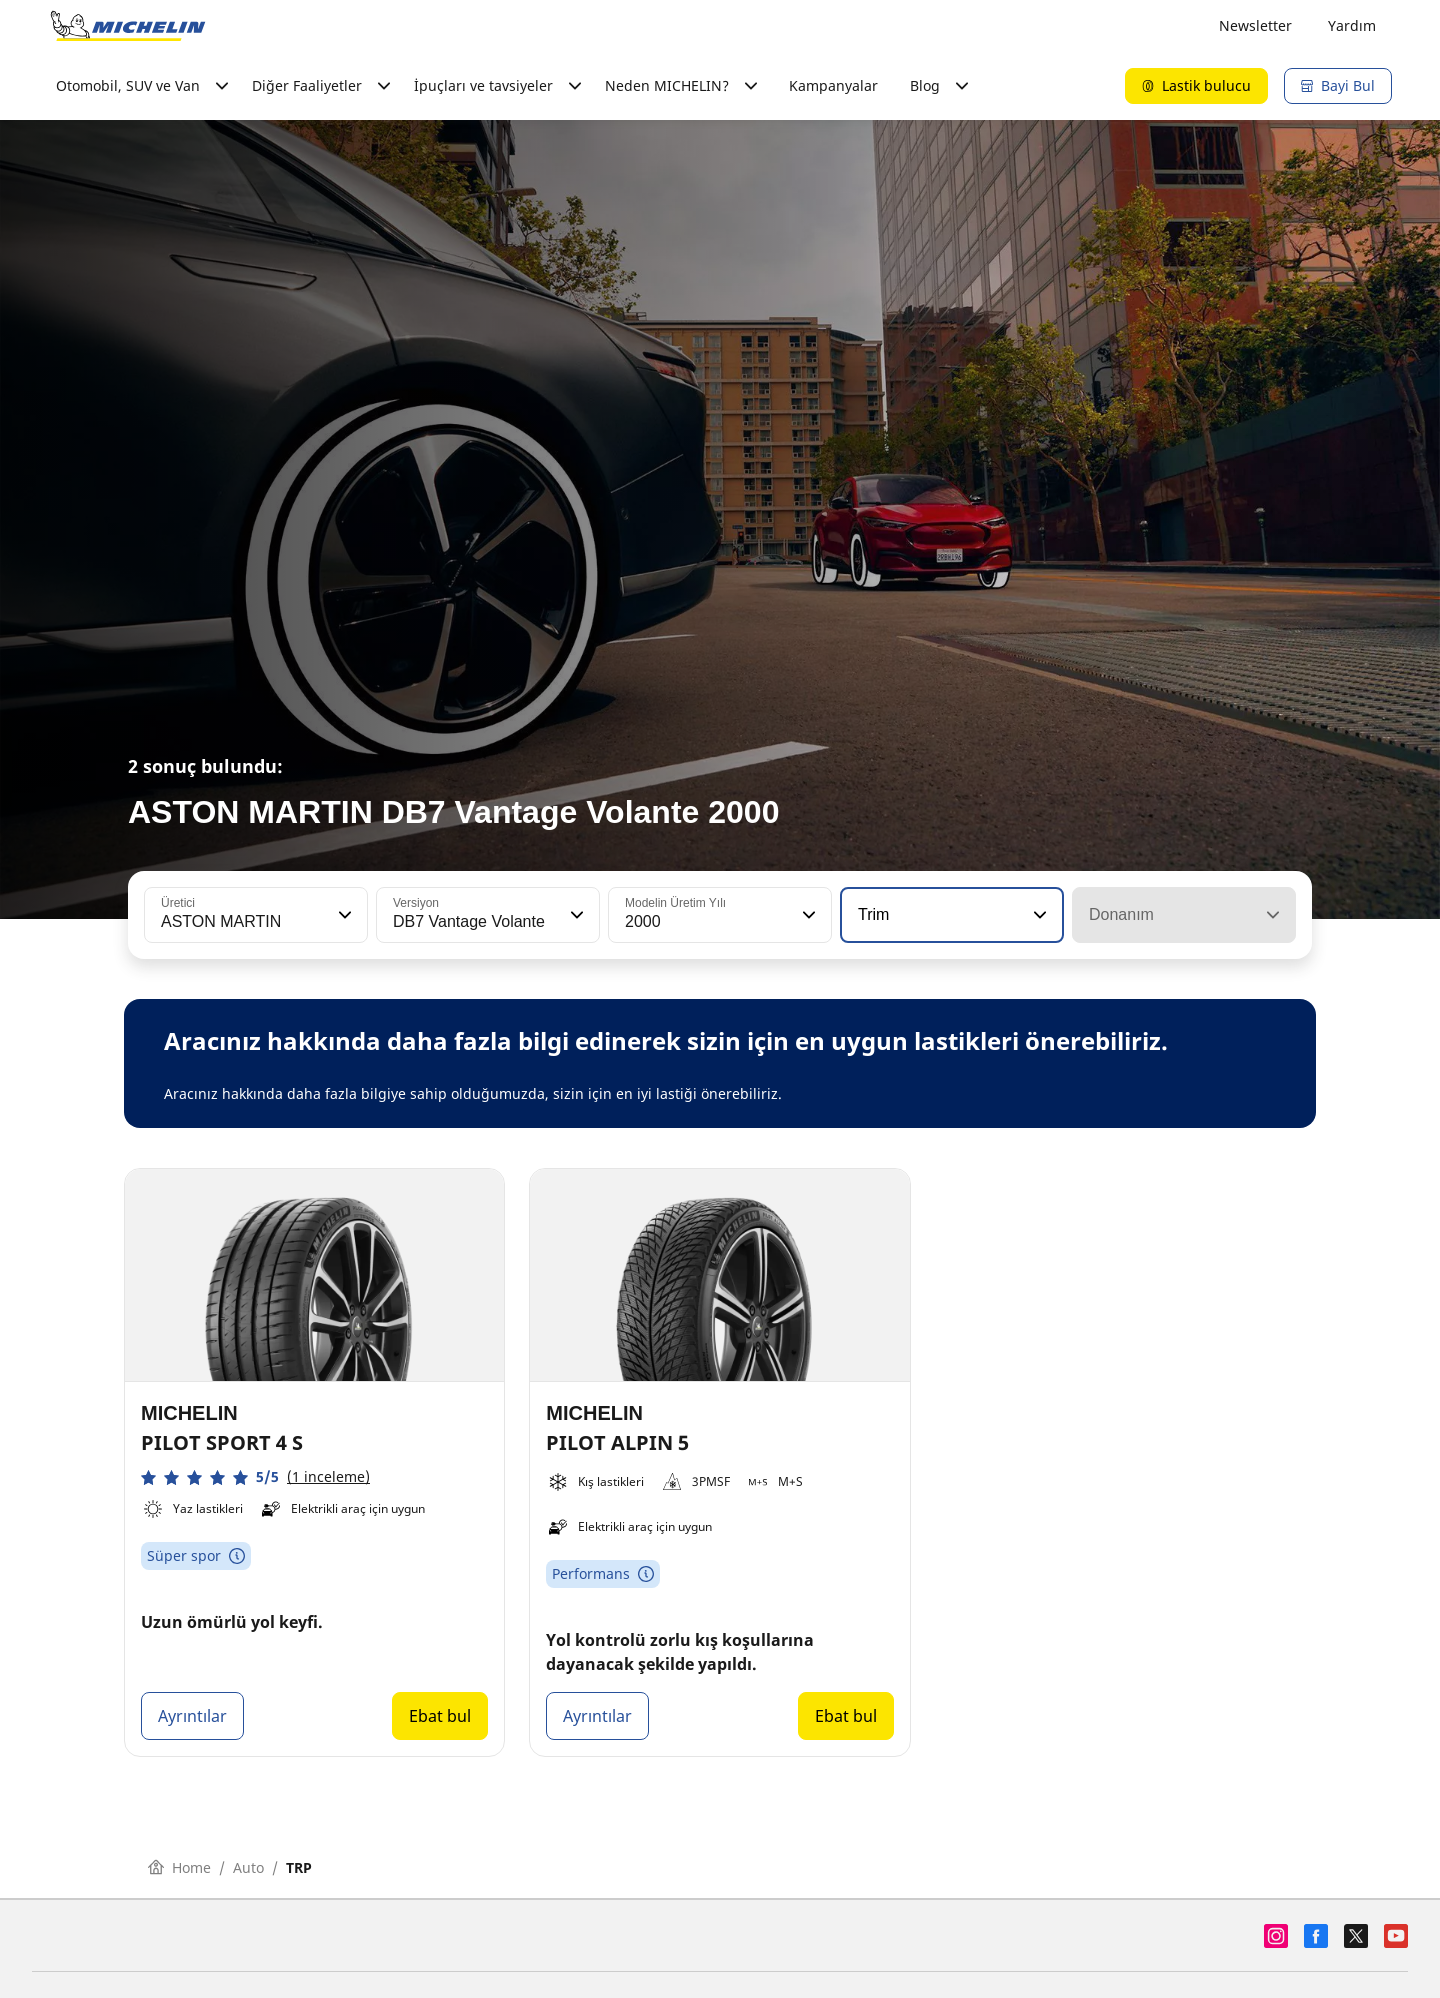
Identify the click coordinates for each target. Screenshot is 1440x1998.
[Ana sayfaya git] (128, 26)
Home (179, 1867)
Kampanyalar (833, 85)
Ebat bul (440, 1716)
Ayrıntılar (192, 1716)
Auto (248, 1867)
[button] (343, 915)
